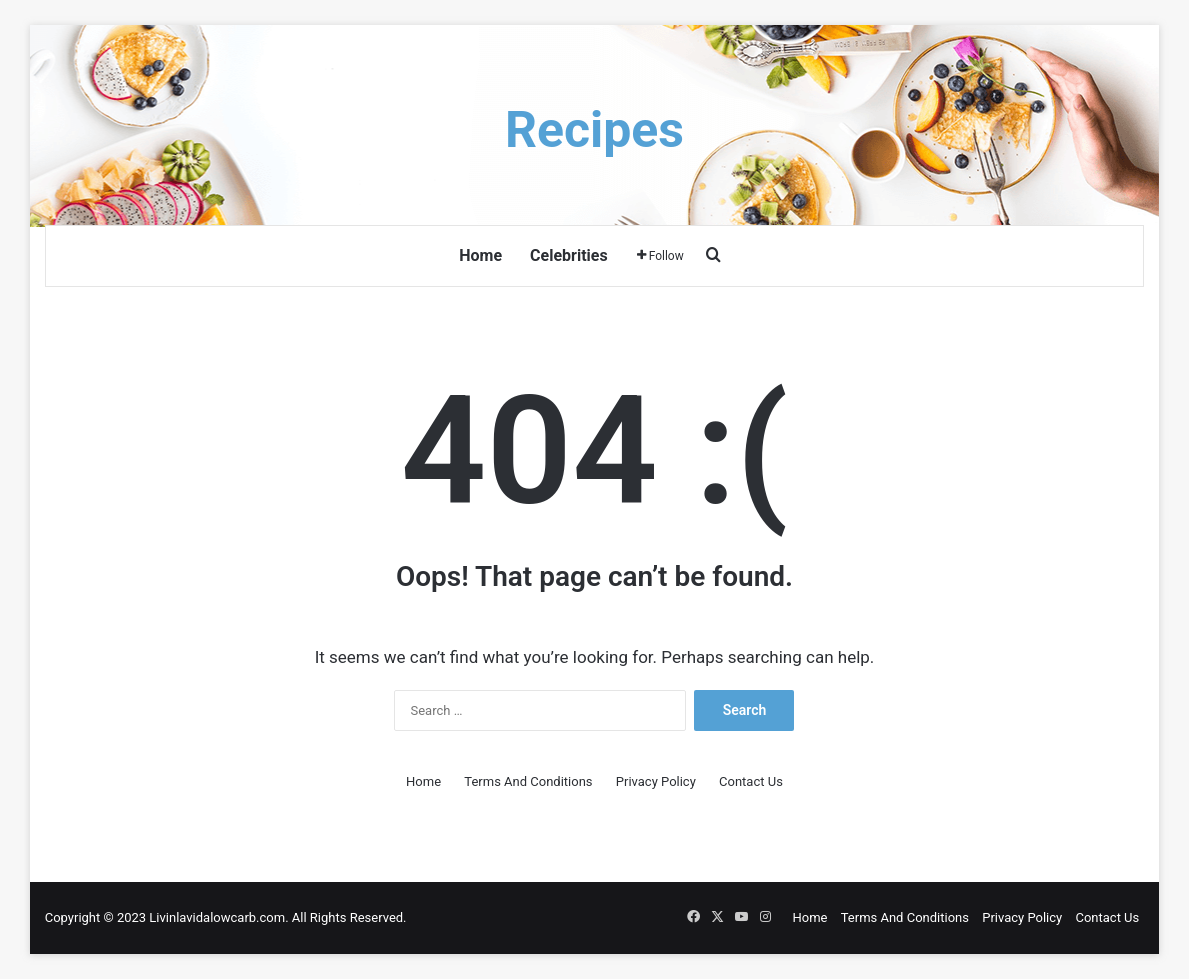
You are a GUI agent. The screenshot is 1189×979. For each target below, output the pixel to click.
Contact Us (751, 781)
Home (480, 255)
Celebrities (569, 255)
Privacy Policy (656, 781)
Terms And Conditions (528, 781)
